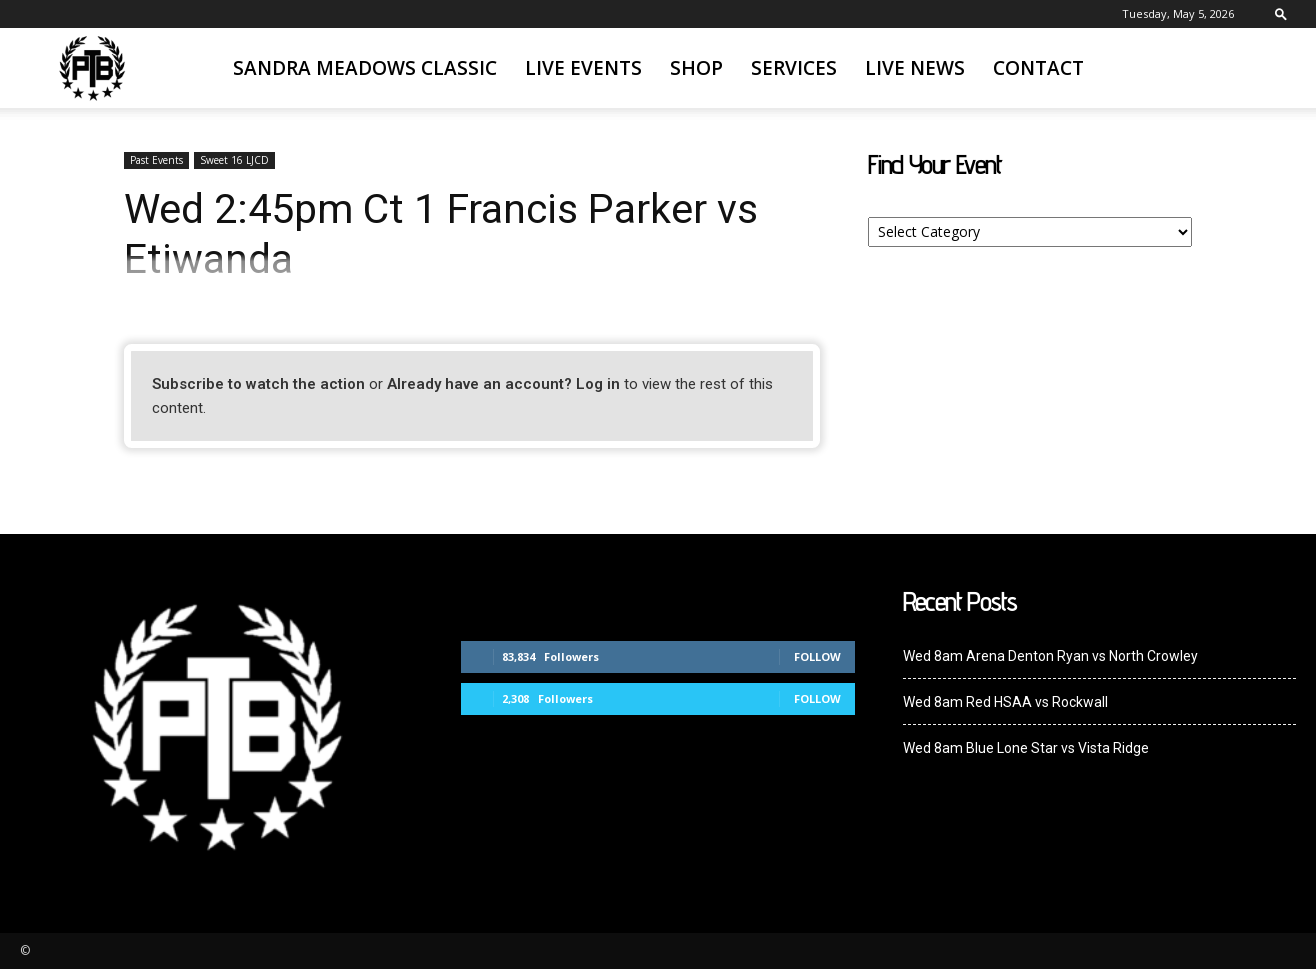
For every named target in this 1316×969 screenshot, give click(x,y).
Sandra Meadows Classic (365, 68)
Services (794, 68)
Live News (915, 68)
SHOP (696, 68)
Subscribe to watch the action (258, 384)
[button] (1281, 13)
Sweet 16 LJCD (234, 160)
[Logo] (92, 68)
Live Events (583, 68)
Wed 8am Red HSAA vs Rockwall (1005, 702)
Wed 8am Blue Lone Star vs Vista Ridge (1026, 748)
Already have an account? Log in (503, 384)
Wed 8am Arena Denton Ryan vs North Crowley (1050, 656)
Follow (817, 656)
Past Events (156, 160)
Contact (1038, 68)
